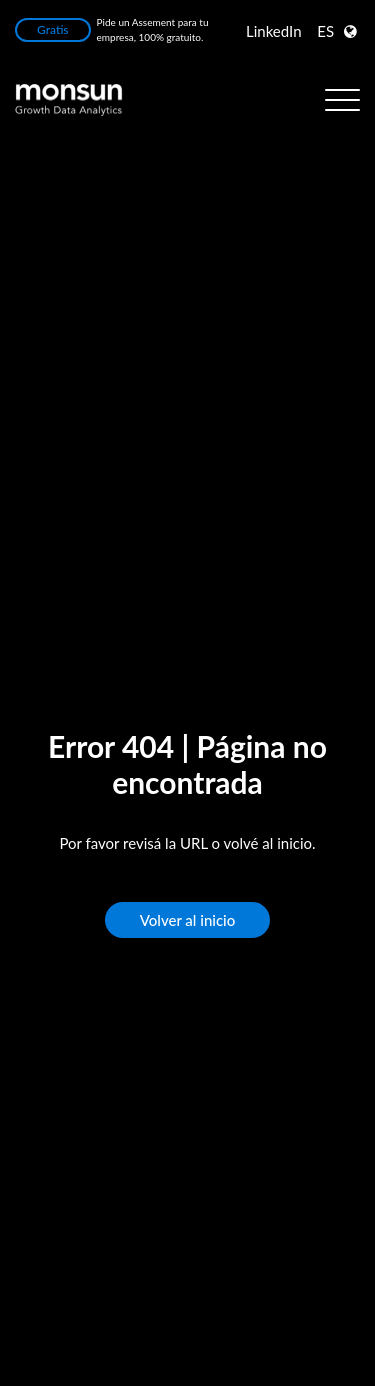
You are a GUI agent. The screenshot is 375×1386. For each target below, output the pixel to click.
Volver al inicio (188, 920)
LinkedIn (274, 31)
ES (325, 31)
